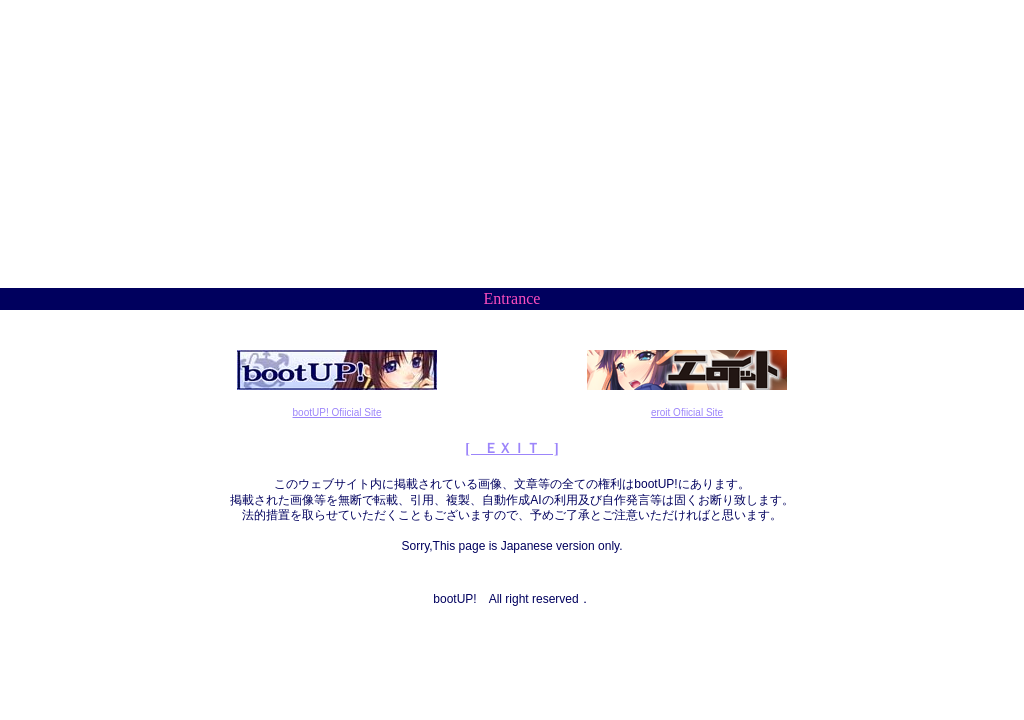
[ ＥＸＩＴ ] (511, 448)
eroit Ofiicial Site (687, 412)
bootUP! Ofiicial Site (337, 412)
